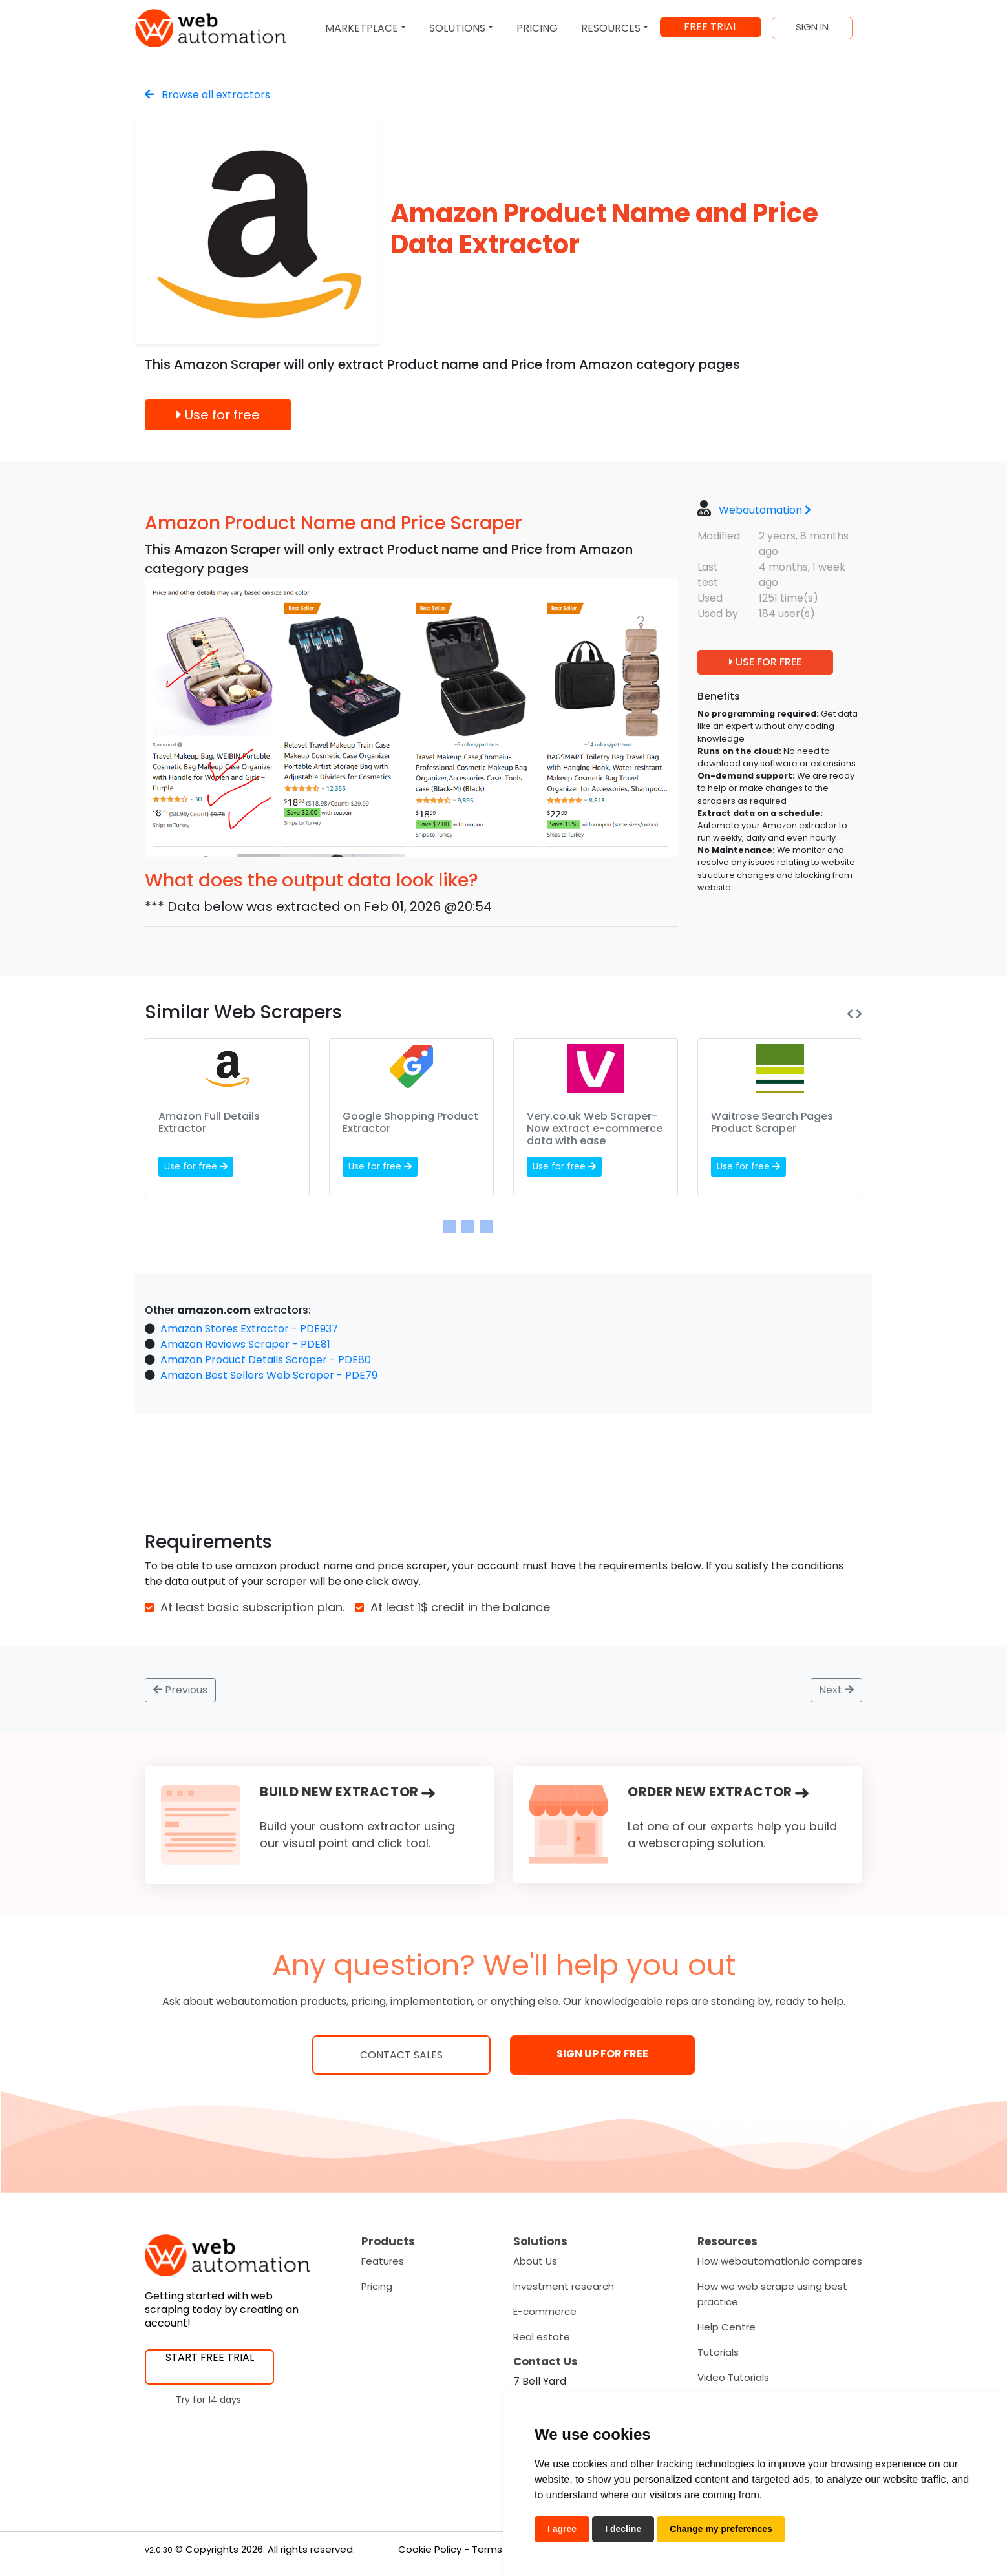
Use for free (218, 415)
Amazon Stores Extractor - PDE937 (249, 1328)
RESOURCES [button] (611, 28)
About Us (535, 2261)
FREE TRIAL (710, 26)
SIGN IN (812, 27)
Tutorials (718, 2352)
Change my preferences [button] (721, 2529)
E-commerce (545, 2311)
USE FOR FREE (765, 661)
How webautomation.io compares (779, 2261)
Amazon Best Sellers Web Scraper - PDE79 (268, 1375)
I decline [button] (623, 2529)
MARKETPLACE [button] (361, 28)
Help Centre (726, 2327)
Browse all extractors (207, 94)
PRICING (537, 28)
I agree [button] (562, 2529)
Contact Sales (401, 2054)
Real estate (541, 2336)
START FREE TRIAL (209, 2357)
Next (836, 1689)
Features (382, 2261)
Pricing (376, 2286)
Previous (180, 1689)
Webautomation (765, 510)
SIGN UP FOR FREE (602, 2053)
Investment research (563, 2286)
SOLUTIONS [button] (457, 28)
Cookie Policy (429, 2549)
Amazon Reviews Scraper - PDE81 (245, 1344)
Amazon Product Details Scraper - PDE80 (265, 1359)
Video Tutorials (733, 2377)
